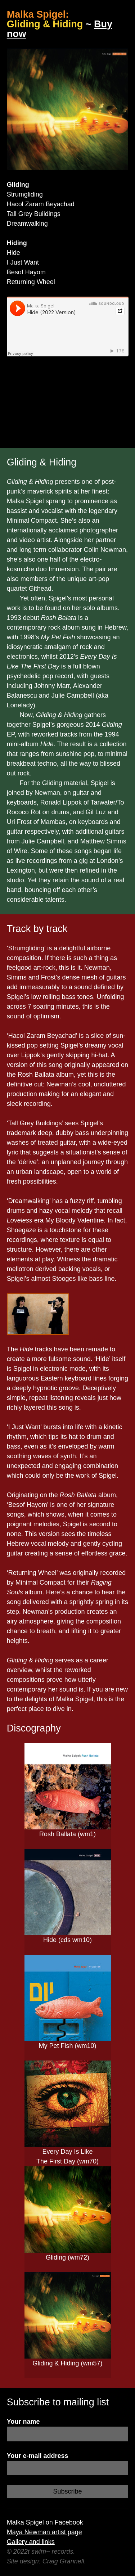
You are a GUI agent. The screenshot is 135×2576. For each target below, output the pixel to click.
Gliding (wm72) (67, 2257)
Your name (23, 2421)
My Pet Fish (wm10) (67, 2045)
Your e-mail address (37, 2455)
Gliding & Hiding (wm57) (67, 2363)
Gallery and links (31, 2541)
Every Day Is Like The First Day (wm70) (67, 2156)
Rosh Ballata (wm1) (67, 1834)
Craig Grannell (63, 2561)
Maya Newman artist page (44, 2532)
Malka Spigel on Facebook (45, 2522)
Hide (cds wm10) (67, 1940)
